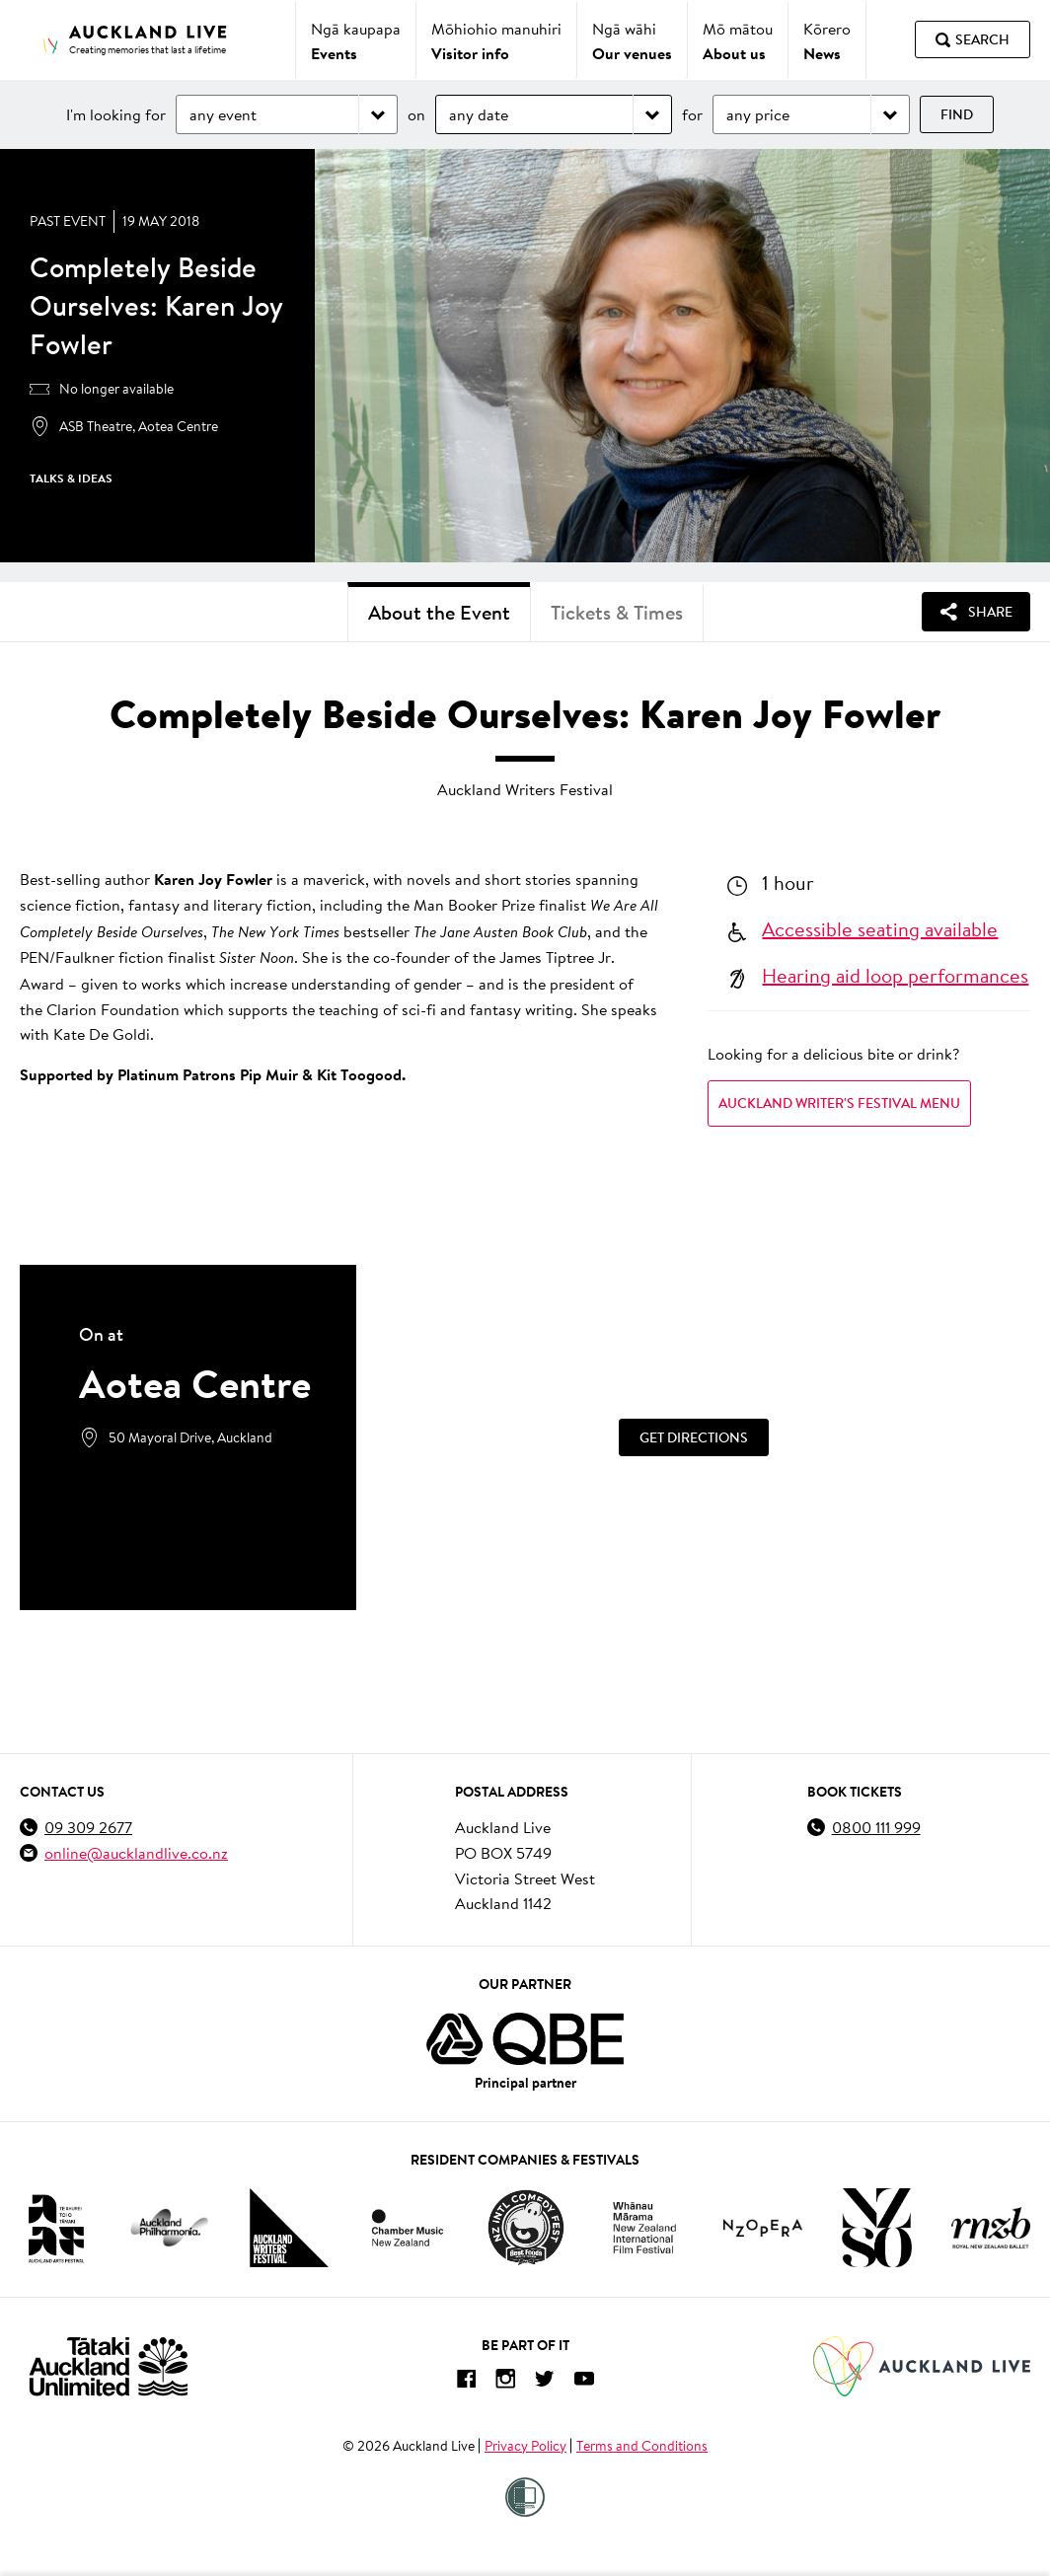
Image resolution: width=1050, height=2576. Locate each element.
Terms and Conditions (642, 2446)
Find (956, 114)
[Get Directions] (693, 1437)
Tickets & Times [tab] (617, 612)
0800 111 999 (876, 1826)
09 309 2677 (88, 1826)
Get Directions (693, 1436)
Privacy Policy (525, 2446)
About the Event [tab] (439, 612)
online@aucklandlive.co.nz (136, 1852)
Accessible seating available (880, 928)
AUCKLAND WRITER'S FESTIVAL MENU (839, 1103)
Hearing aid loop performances (895, 975)
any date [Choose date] (478, 114)
